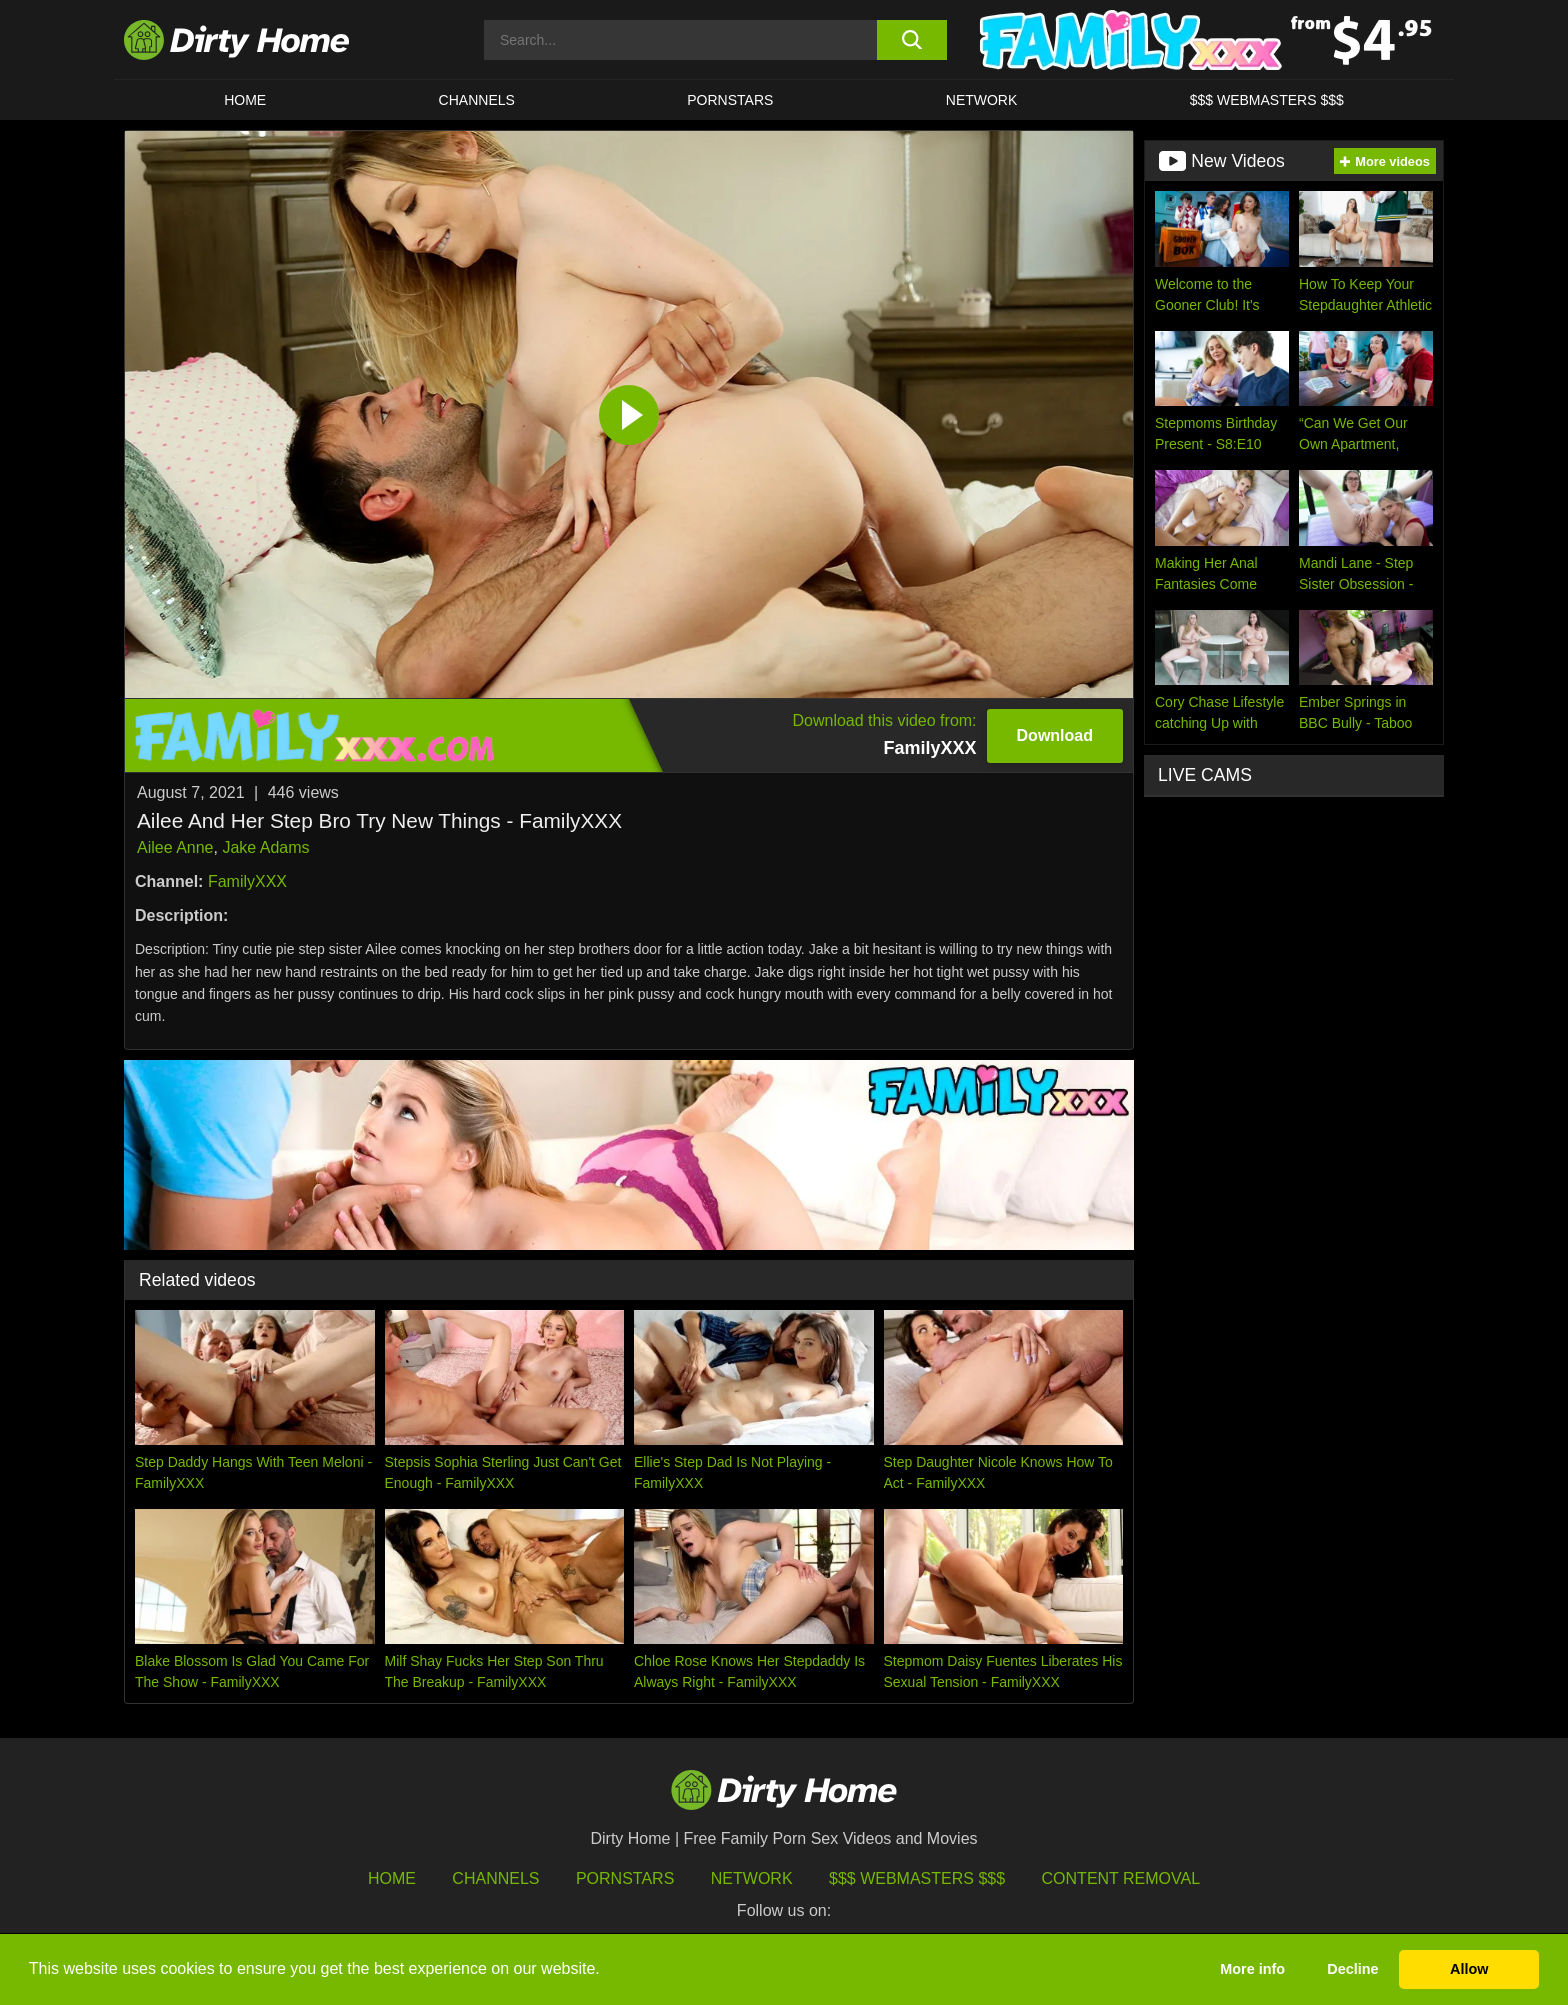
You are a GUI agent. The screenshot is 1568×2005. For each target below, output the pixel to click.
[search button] (911, 40)
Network (982, 100)
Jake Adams (265, 847)
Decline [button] (1352, 1969)
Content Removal (1121, 1878)
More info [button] (1252, 1969)
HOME (245, 100)
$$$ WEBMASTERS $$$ (1267, 100)
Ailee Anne (175, 847)
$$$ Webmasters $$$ (917, 1878)
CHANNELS (477, 100)
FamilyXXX (247, 881)
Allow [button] (1469, 1969)
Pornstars (730, 100)
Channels (495, 1878)
